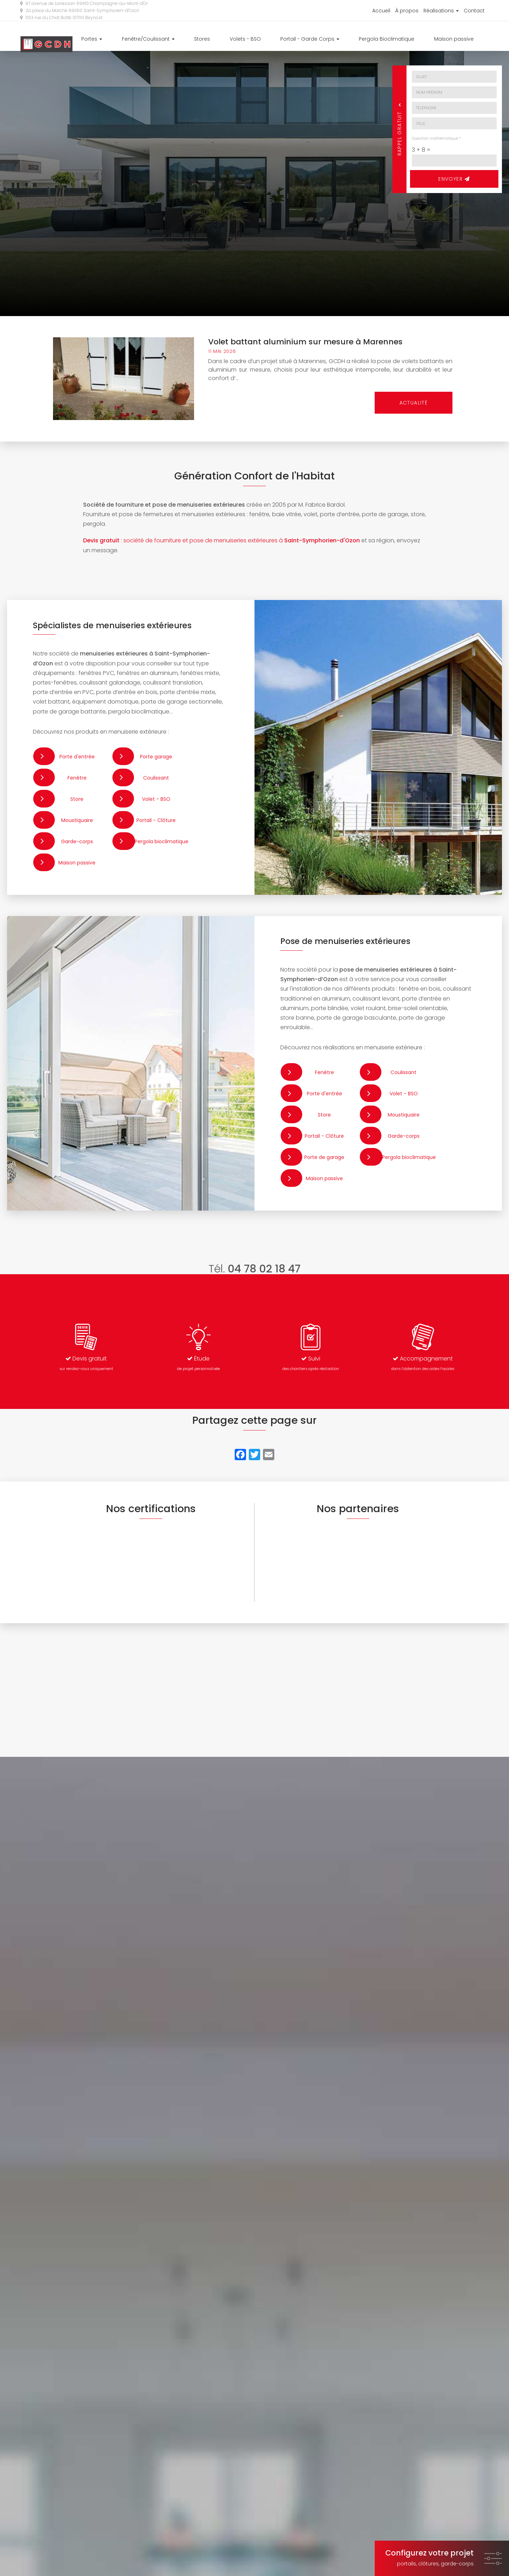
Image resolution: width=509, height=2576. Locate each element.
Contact (474, 10)
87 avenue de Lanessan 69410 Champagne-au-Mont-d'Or (84, 3)
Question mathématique (436, 138)
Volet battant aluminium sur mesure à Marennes (305, 341)
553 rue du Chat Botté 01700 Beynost (61, 17)
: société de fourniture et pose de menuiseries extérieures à (221, 540)
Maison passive (461, 39)
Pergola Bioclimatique (403, 39)
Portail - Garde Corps (333, 39)
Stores (242, 39)
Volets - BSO (277, 39)
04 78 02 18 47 (264, 1268)
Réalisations (441, 10)
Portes (148, 39)
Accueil (381, 10)
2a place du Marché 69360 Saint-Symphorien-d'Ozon (79, 10)
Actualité (413, 402)
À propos (407, 10)
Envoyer (454, 178)
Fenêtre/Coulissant (196, 39)
